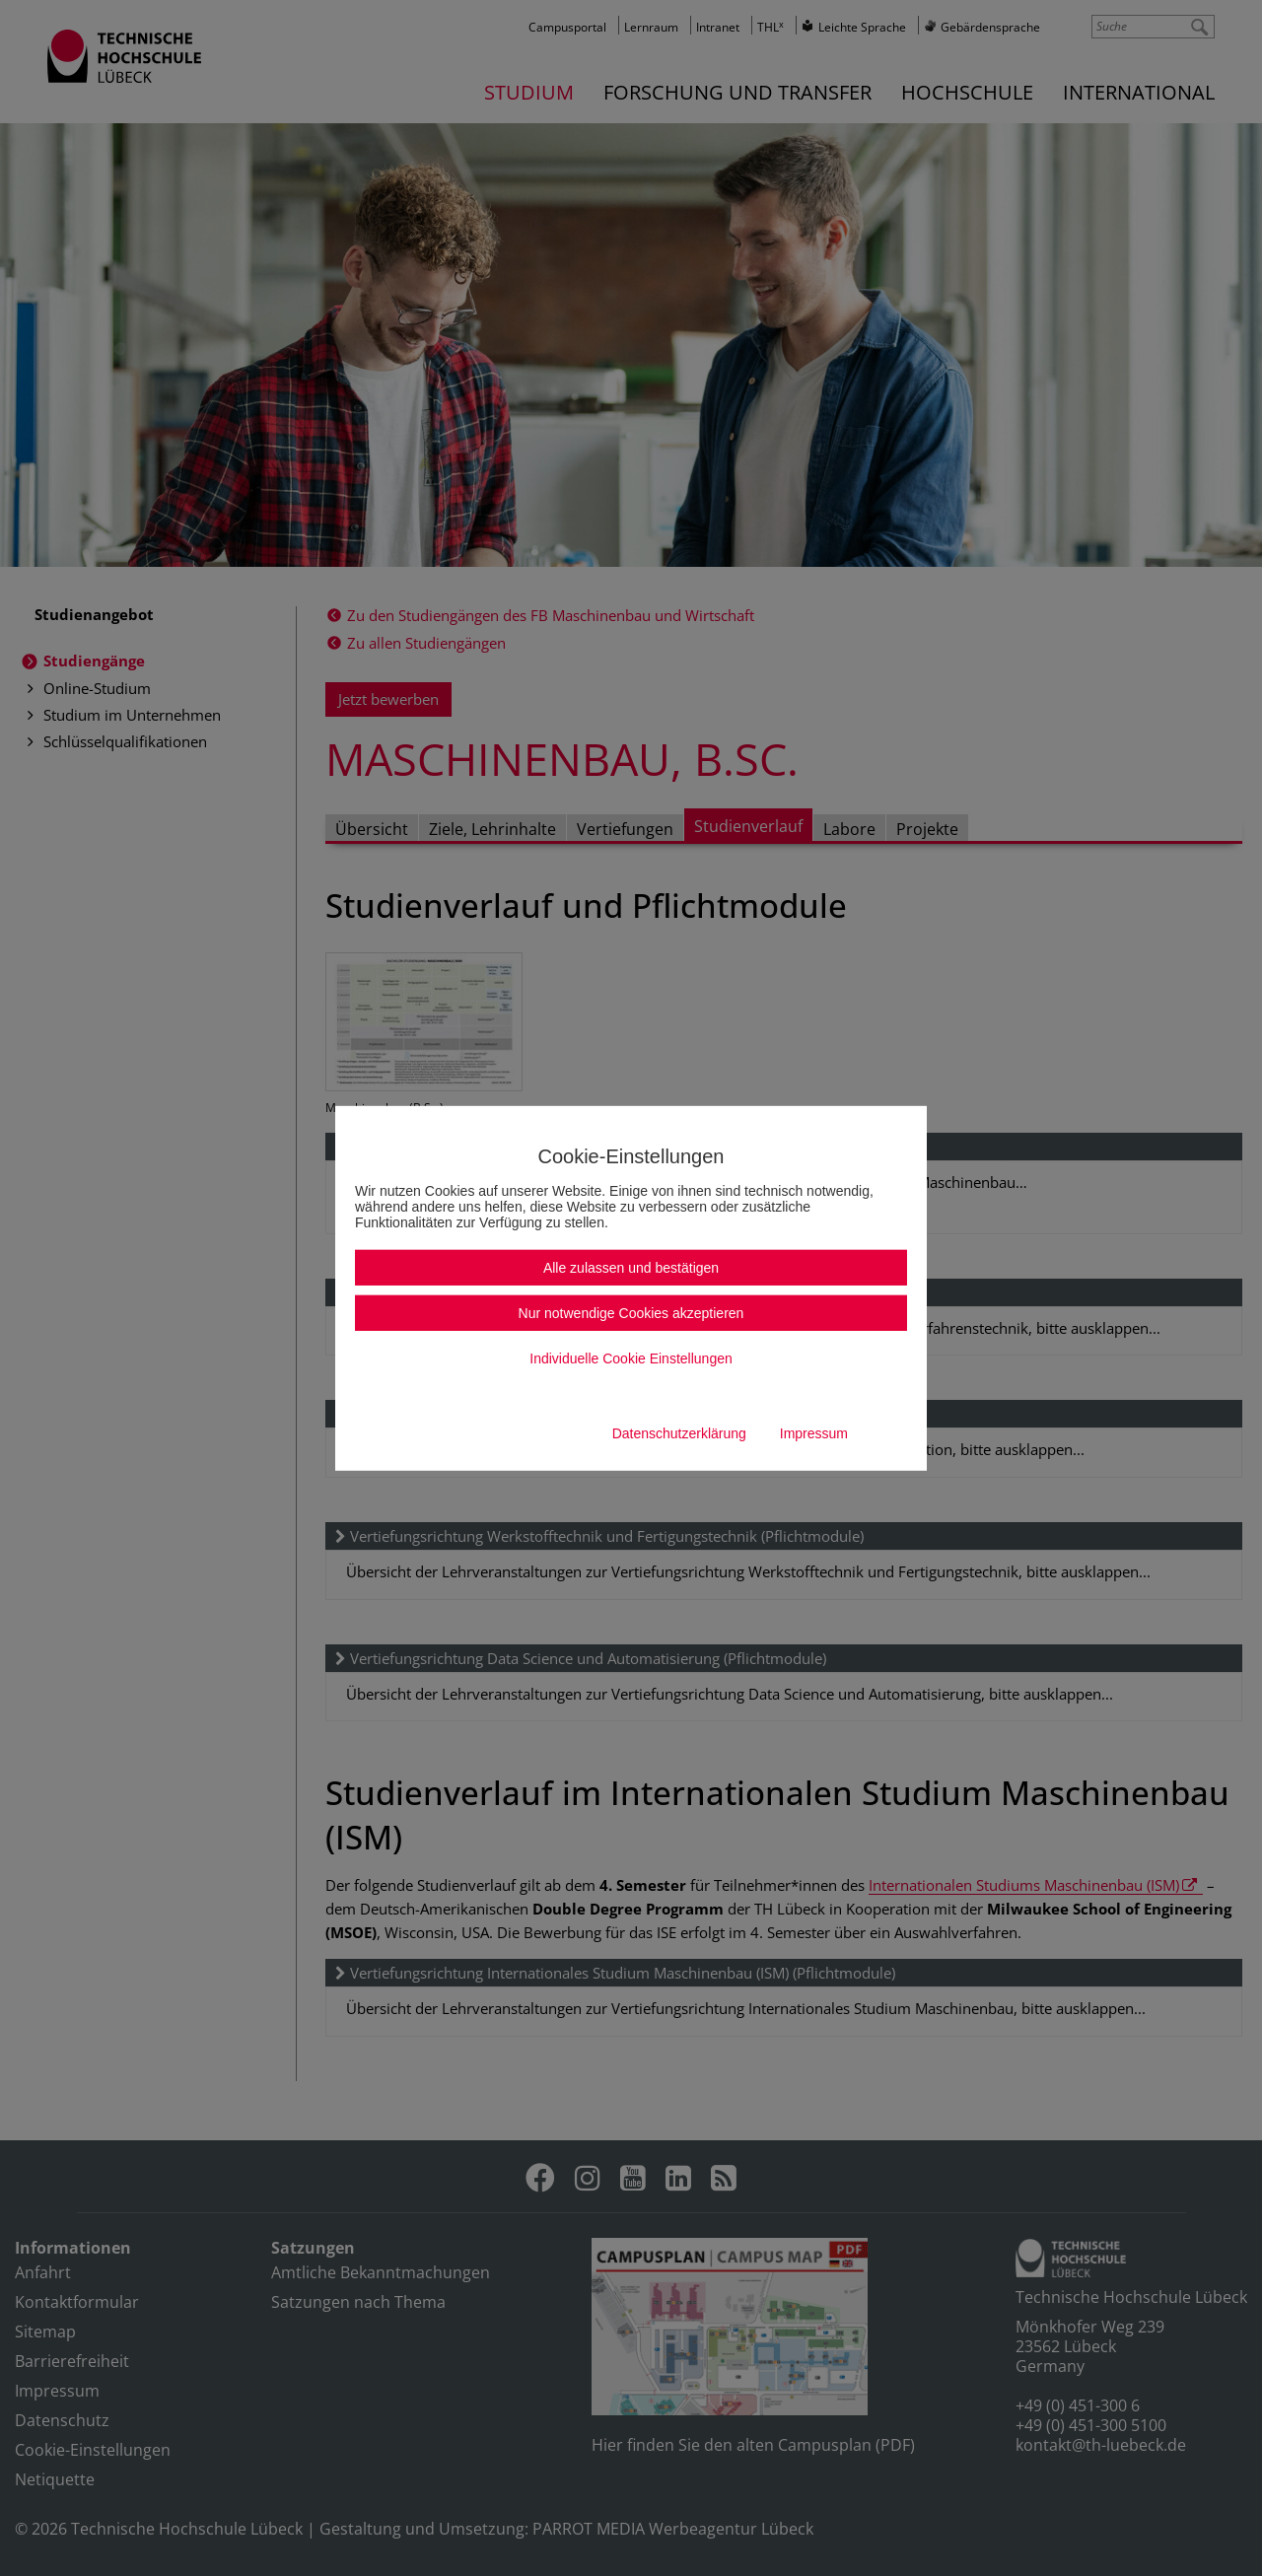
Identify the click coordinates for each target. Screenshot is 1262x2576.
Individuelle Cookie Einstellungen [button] (630, 1358)
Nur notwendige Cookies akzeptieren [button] (631, 1313)
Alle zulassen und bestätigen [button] (631, 1268)
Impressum (814, 1433)
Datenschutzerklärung (679, 1433)
